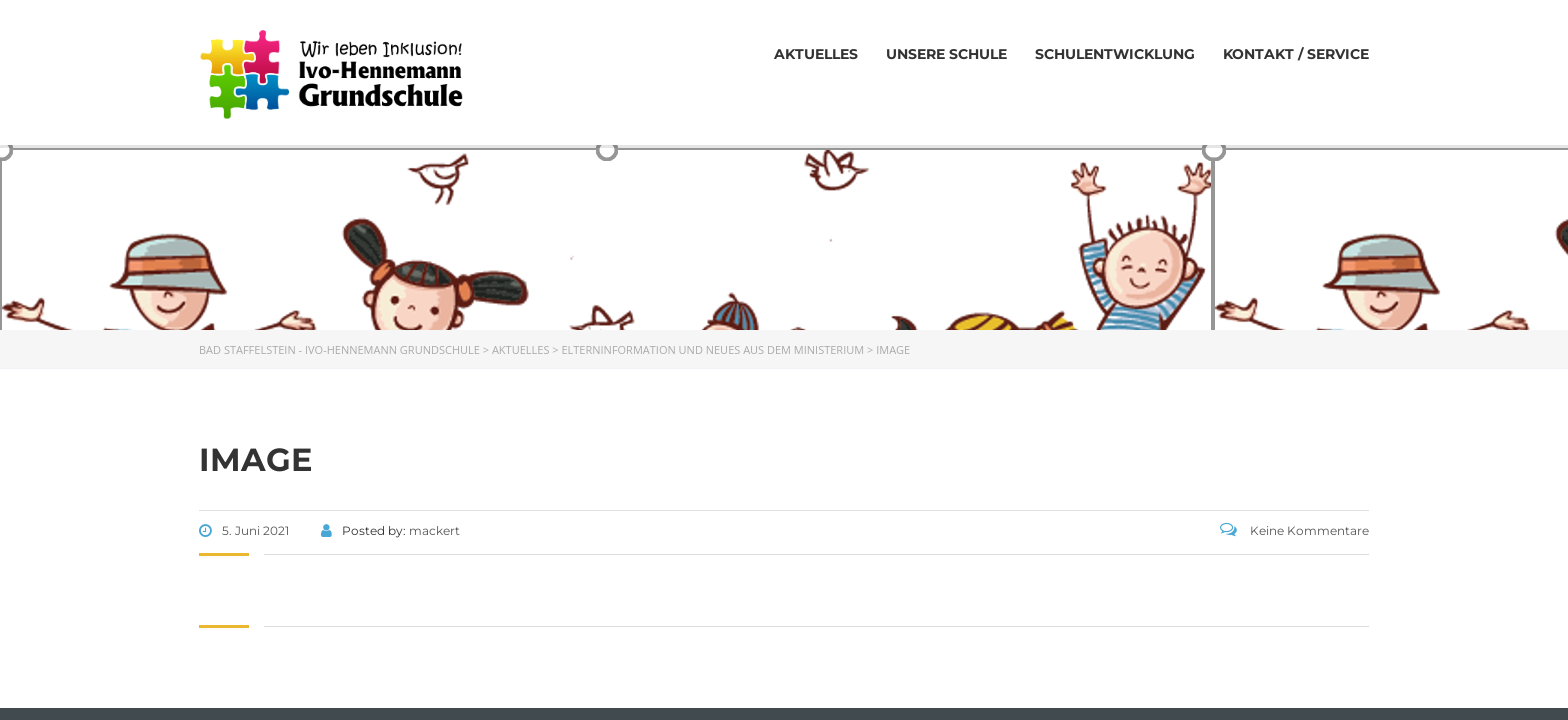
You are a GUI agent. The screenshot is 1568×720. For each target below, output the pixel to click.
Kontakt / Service (1296, 54)
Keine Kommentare (1294, 530)
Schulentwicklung (1115, 54)
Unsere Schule (946, 54)
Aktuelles (816, 54)
